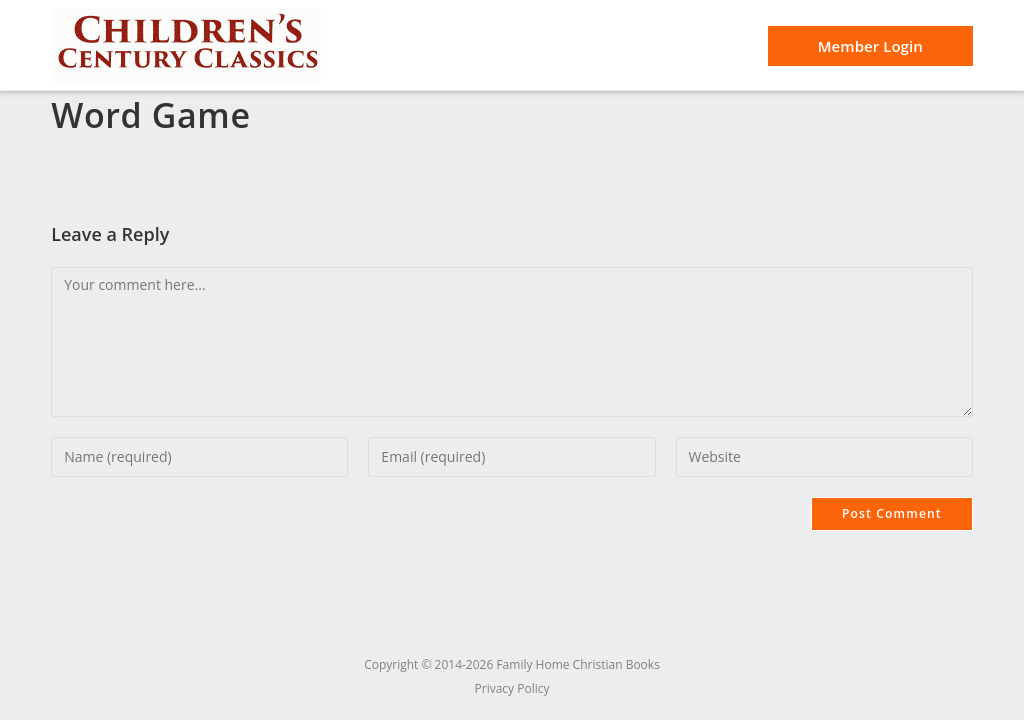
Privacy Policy (512, 688)
